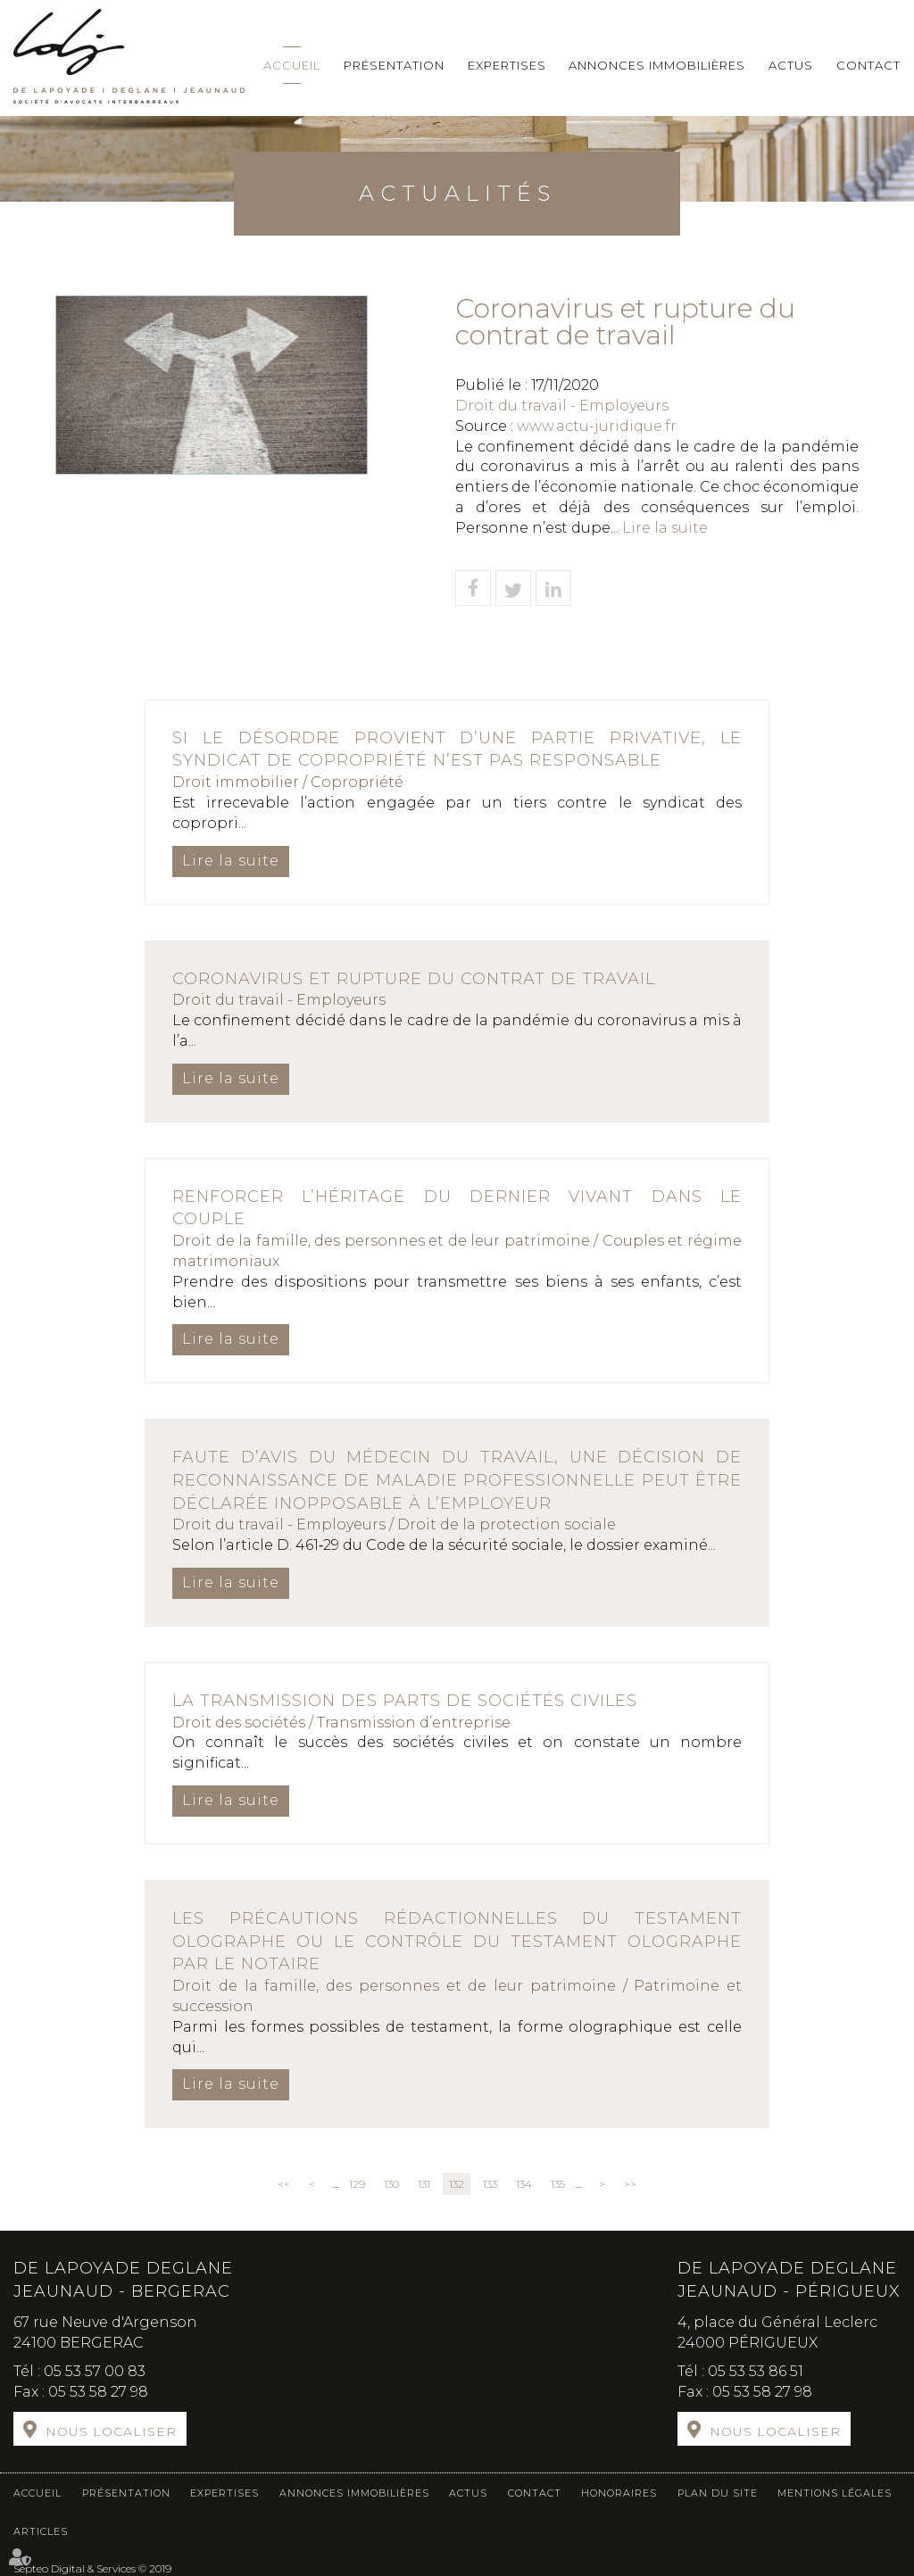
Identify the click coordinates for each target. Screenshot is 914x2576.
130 (391, 2184)
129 (357, 2184)
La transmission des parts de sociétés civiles (404, 1700)
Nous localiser (111, 2431)
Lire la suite (665, 527)
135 (558, 2184)
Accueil (291, 65)
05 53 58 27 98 (98, 2391)
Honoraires (619, 2493)
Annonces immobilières (657, 65)
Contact (868, 65)
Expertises (507, 65)
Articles (40, 2531)
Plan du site (717, 2493)
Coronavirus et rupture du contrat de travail (413, 979)
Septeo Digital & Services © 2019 (92, 2568)
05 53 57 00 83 (94, 2371)
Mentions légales (834, 2493)
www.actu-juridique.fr (597, 426)
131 (424, 2184)
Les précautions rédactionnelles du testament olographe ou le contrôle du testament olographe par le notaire (457, 1941)
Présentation (394, 65)
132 (456, 2184)
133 (490, 2184)
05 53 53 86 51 (755, 2371)
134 (524, 2184)
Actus (791, 65)
